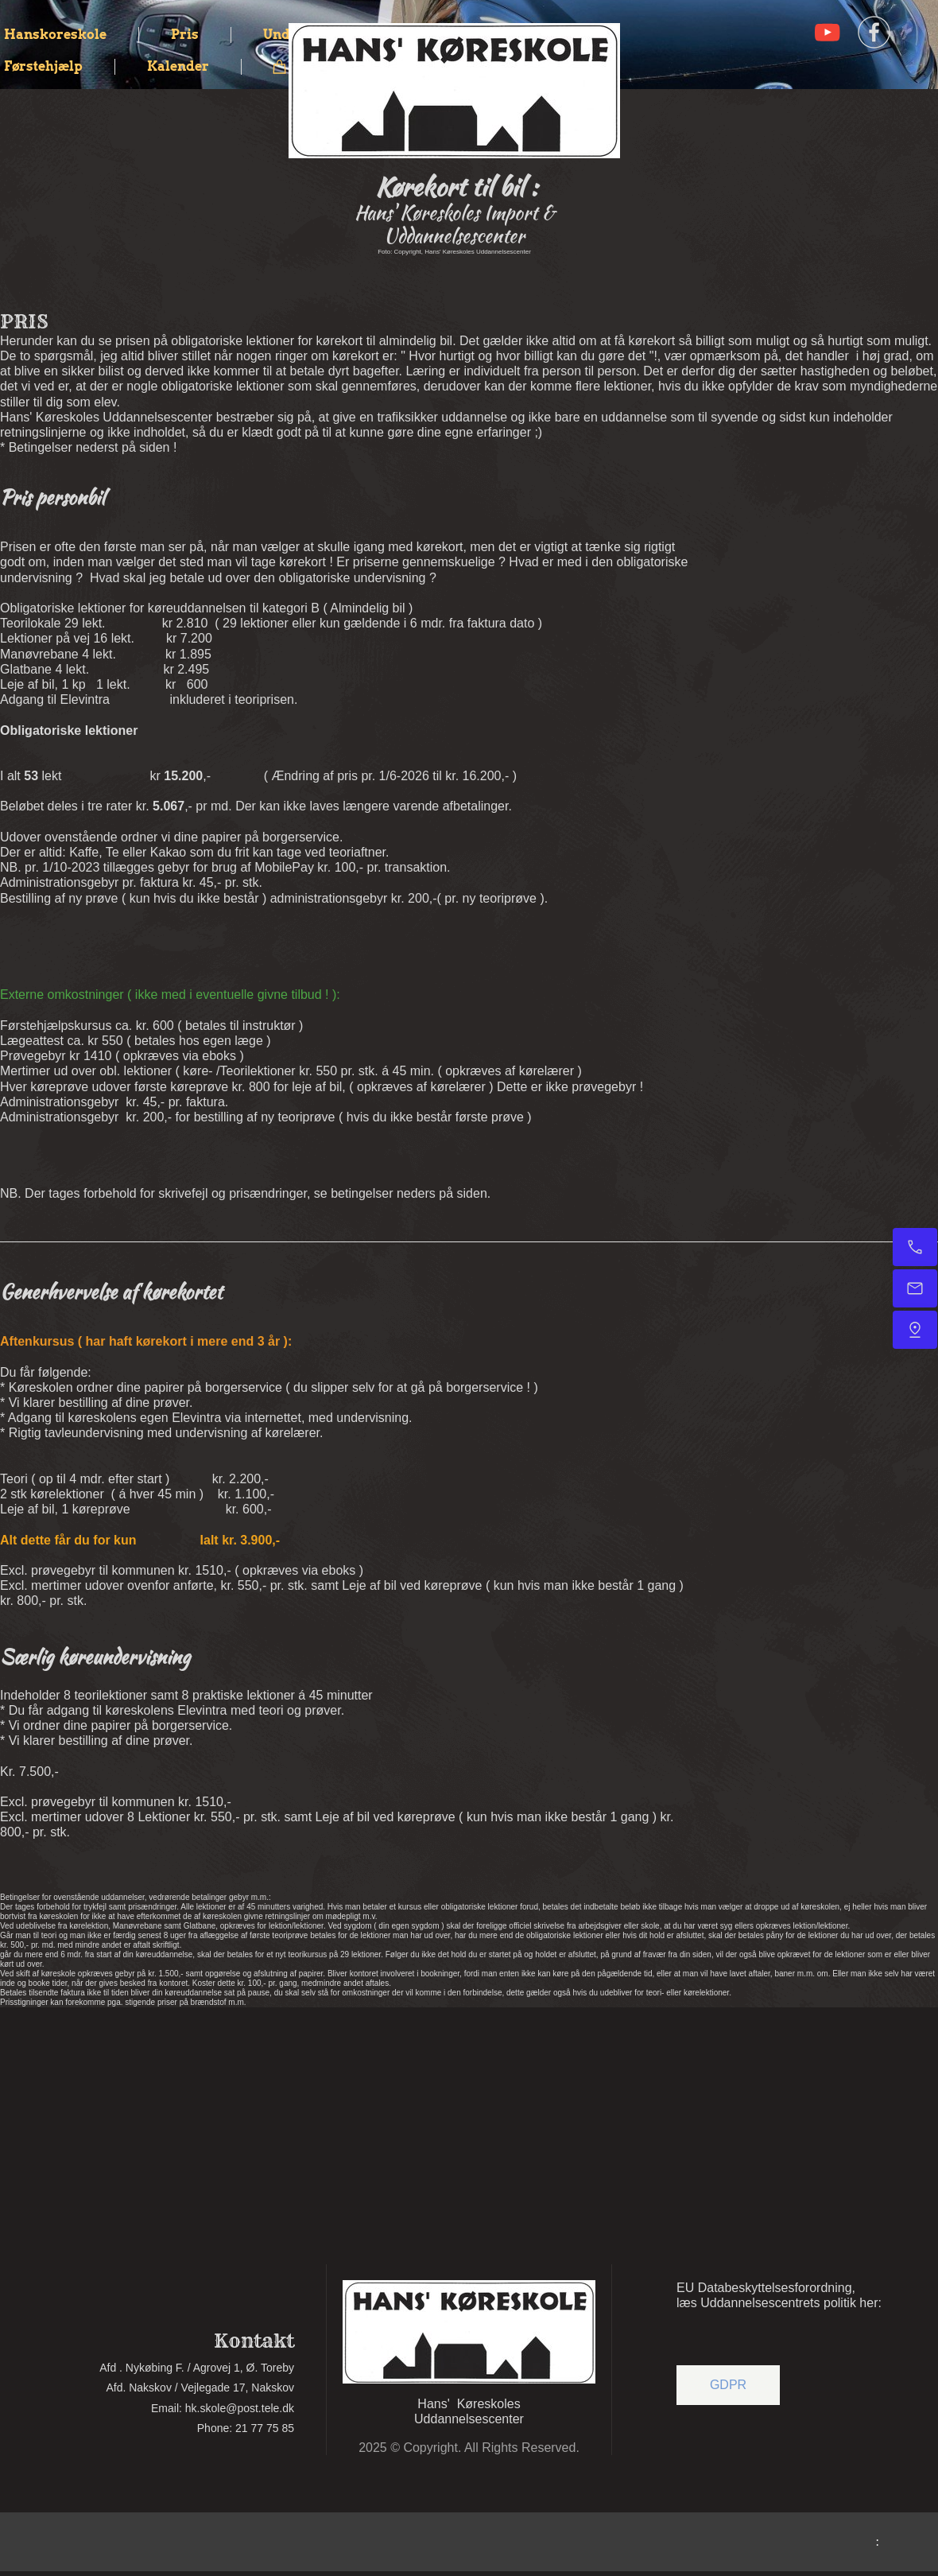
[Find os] (915, 1330)
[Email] (915, 1288)
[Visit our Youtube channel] (827, 32)
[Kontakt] (915, 1247)
